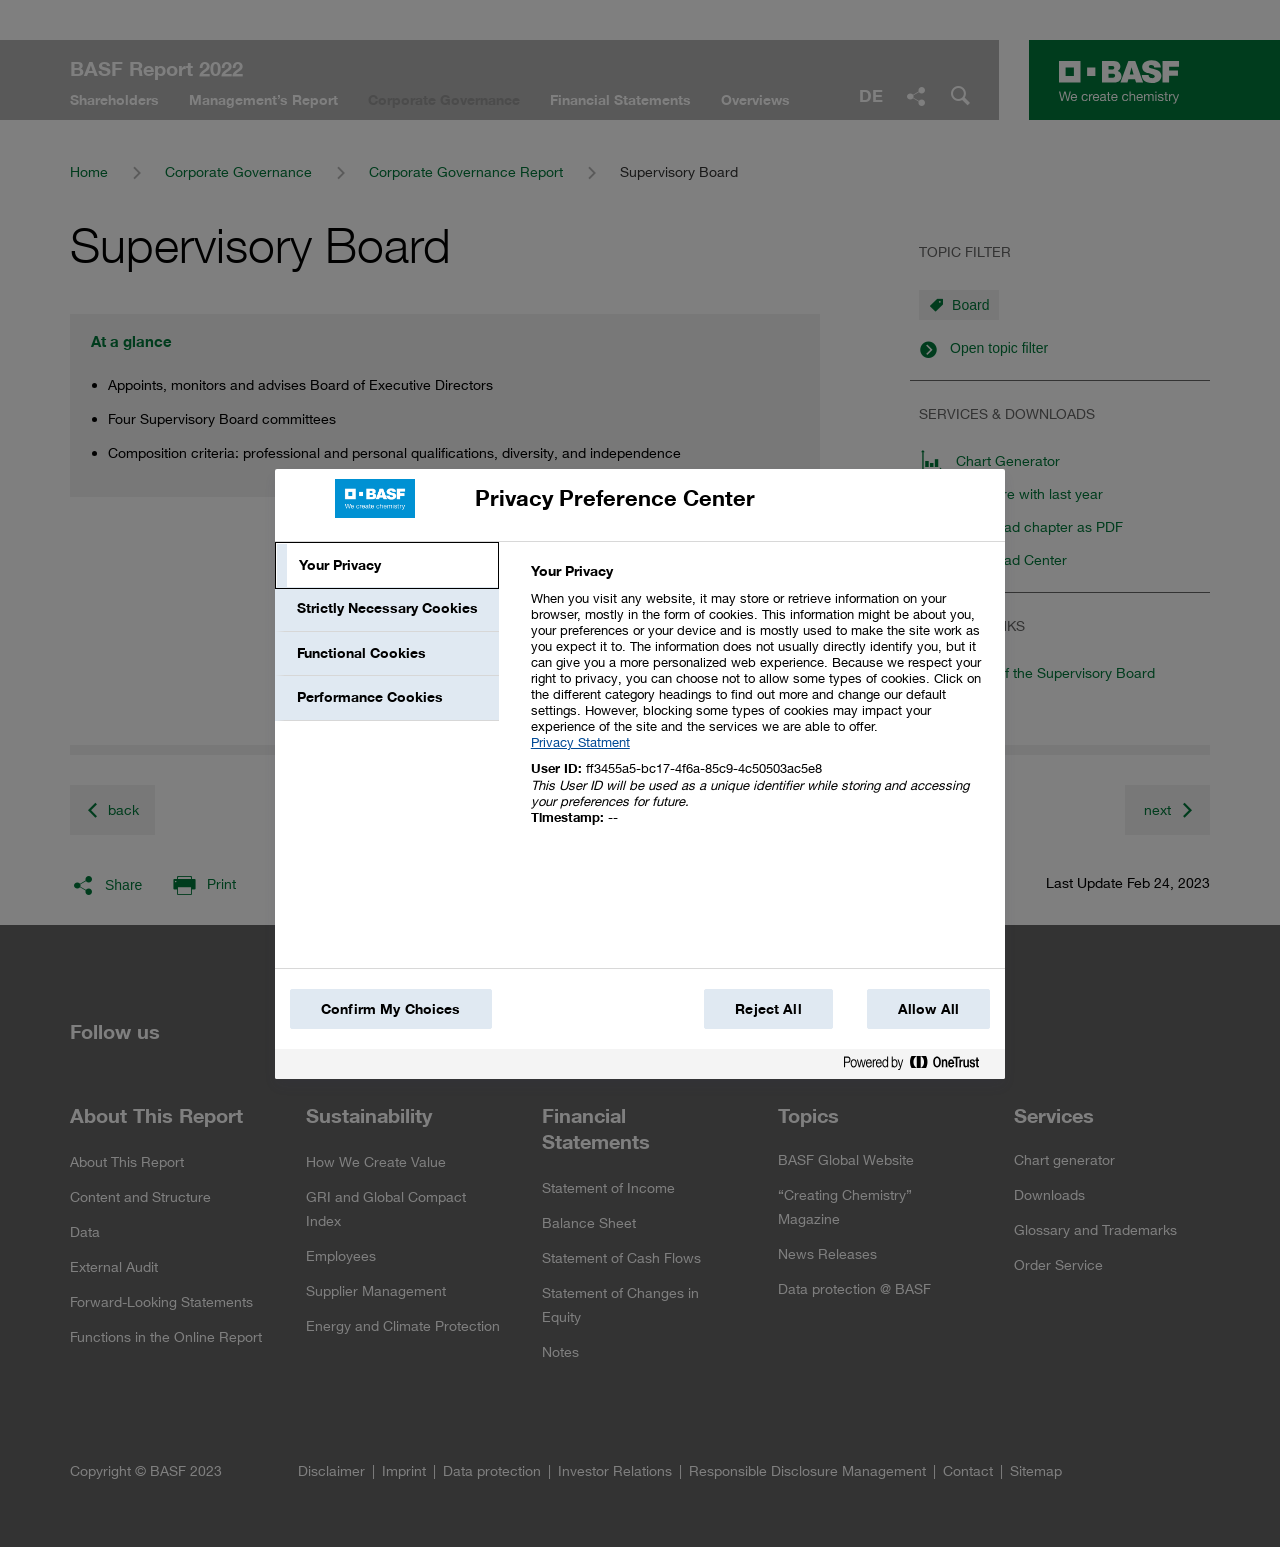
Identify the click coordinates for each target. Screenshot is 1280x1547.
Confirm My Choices (391, 1009)
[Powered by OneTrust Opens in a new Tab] (919, 1066)
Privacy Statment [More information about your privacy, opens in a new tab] (580, 742)
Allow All (928, 1009)
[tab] (387, 566)
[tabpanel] (759, 705)
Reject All (768, 1009)
